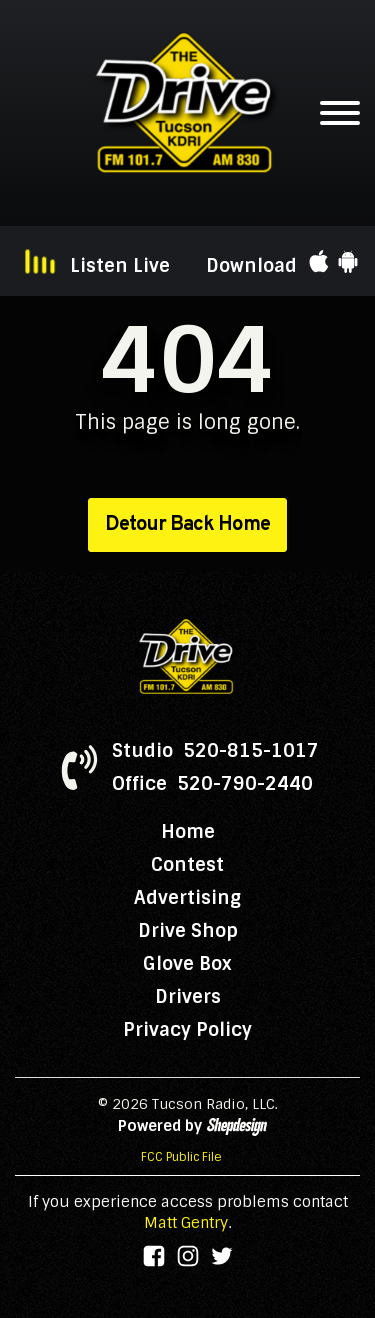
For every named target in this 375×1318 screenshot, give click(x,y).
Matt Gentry (186, 1223)
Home (188, 832)
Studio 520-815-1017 (215, 751)
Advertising (187, 898)
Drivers (188, 997)
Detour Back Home (187, 525)
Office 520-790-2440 (212, 784)
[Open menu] (340, 113)
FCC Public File (181, 1157)
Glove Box (187, 964)
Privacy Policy (187, 1030)
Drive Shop (188, 931)
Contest (187, 865)
